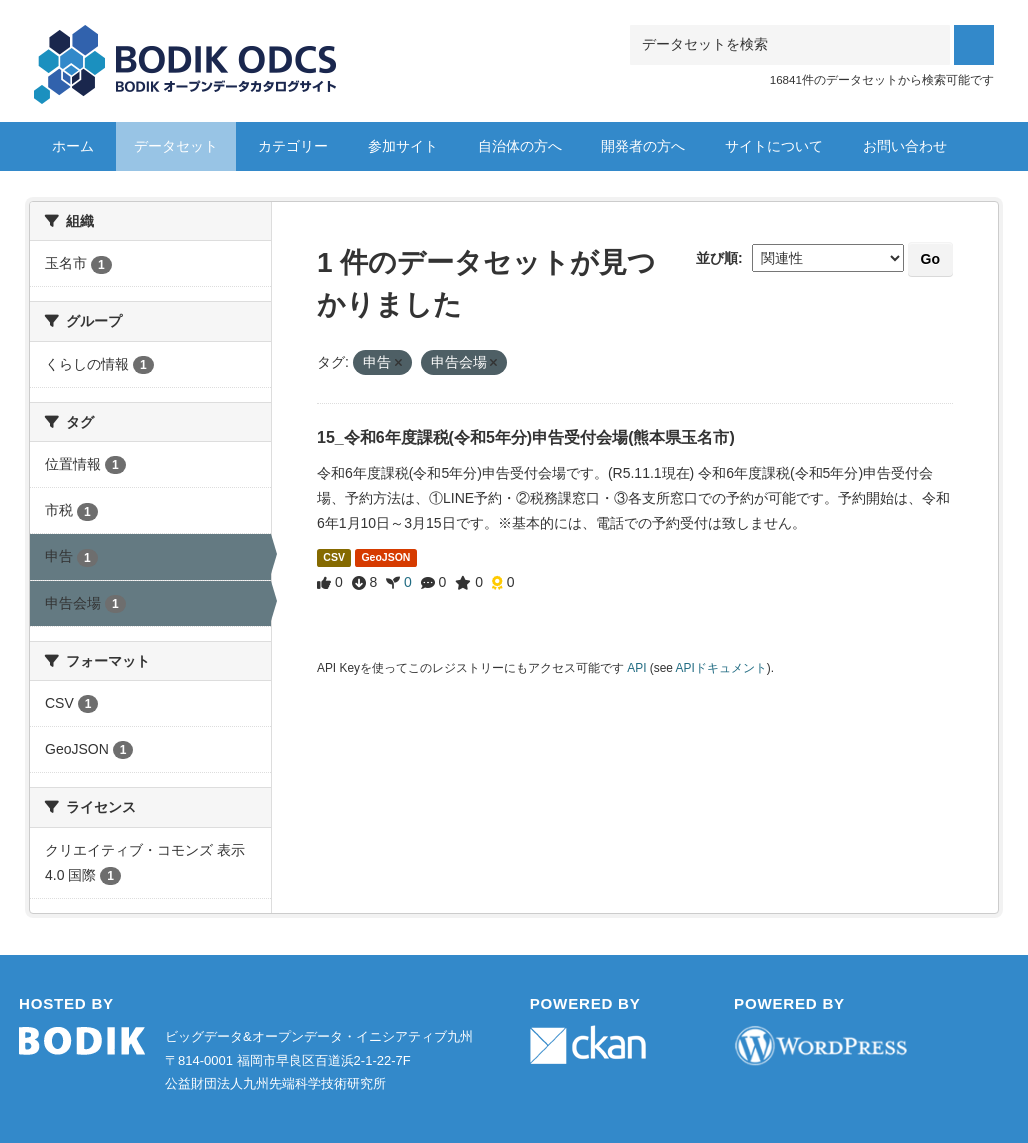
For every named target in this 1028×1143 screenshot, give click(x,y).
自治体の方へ (520, 146)
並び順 (717, 258)
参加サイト (403, 146)
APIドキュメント (721, 668)
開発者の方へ (643, 146)
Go (930, 259)
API (636, 668)
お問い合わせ (905, 146)
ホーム (73, 146)
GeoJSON (385, 557)
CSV (334, 557)
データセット (176, 146)
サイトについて (774, 146)
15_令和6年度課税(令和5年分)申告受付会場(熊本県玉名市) (526, 437)
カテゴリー (293, 146)
